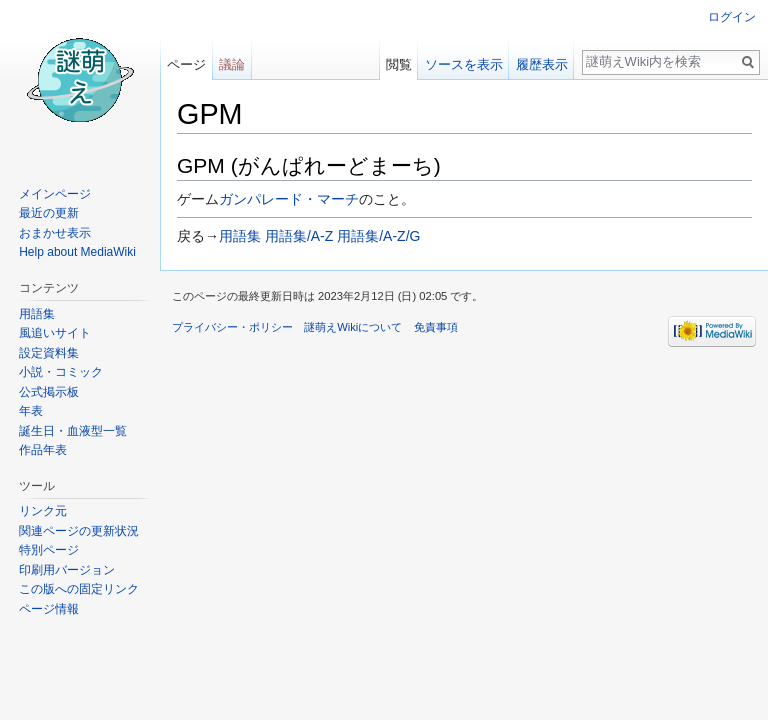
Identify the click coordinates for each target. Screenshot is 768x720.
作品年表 (43, 450)
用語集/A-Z (299, 236)
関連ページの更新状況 (79, 531)
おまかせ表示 (55, 233)
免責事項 (436, 327)
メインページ (55, 194)
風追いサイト (55, 333)
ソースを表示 (464, 64)
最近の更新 (49, 213)
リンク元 (43, 511)
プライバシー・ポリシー (232, 327)
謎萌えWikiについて (353, 327)
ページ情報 (49, 609)
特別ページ (49, 550)
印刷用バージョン (67, 570)
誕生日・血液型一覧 (73, 431)
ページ (186, 64)
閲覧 (399, 64)
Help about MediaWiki (77, 252)
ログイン (732, 17)
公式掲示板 (49, 392)
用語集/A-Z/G (378, 236)
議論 (232, 64)
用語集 (240, 236)
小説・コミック (61, 372)
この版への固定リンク (79, 589)
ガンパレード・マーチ (289, 199)
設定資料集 (49, 353)
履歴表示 (542, 64)
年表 (31, 411)
